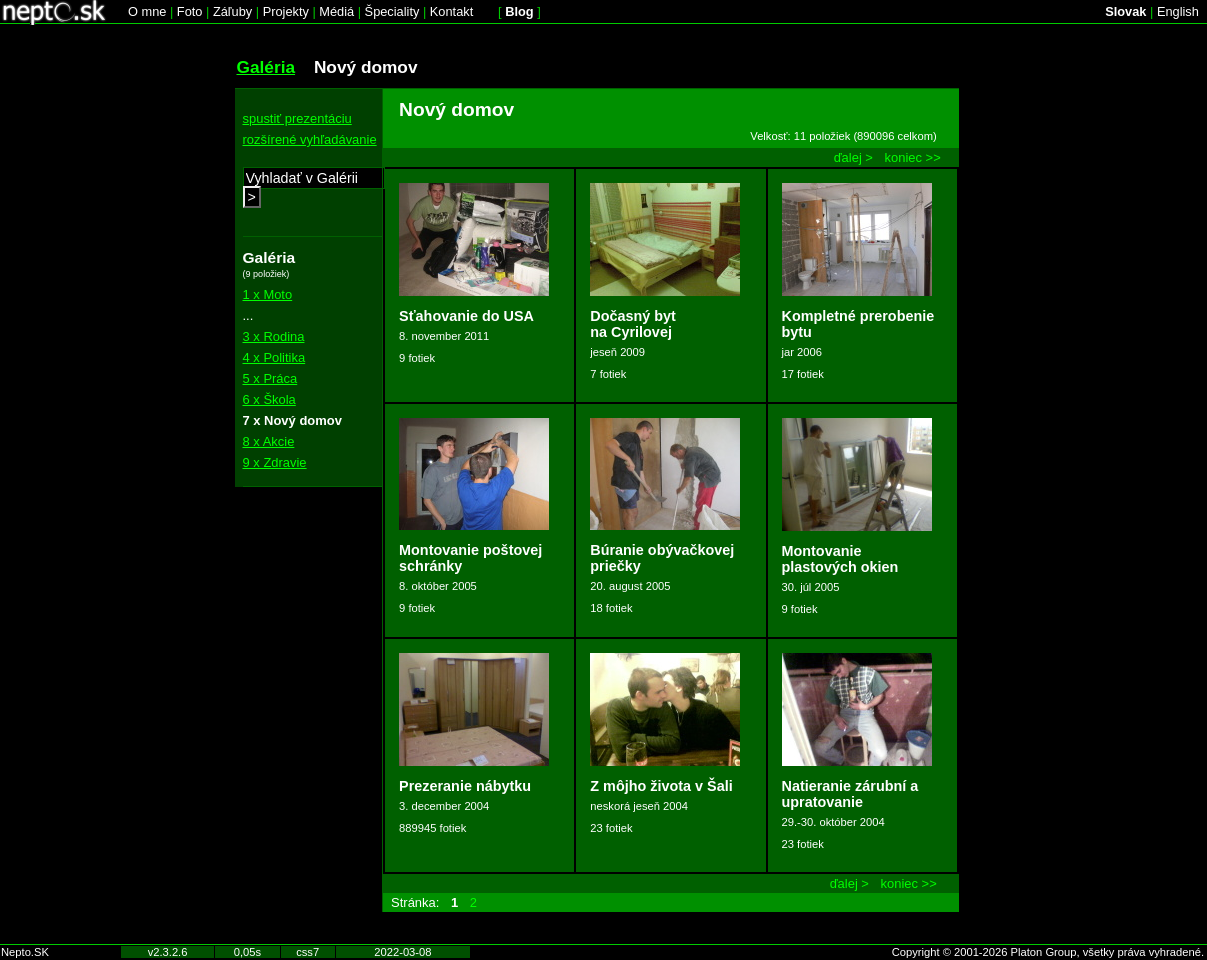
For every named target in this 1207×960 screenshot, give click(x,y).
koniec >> (913, 157)
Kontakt (451, 11)
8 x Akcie (269, 441)
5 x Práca (270, 378)
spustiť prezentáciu (297, 118)
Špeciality (392, 11)
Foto (190, 11)
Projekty (286, 11)
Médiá (336, 11)
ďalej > (853, 157)
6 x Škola (269, 399)
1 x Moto (268, 294)
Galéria (266, 67)
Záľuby (232, 11)
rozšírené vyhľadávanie (310, 139)
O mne (147, 11)
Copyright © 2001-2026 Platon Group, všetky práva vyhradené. (1048, 952)
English (1178, 11)
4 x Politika (274, 357)
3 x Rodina (274, 336)
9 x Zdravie (275, 462)
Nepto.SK (25, 952)
